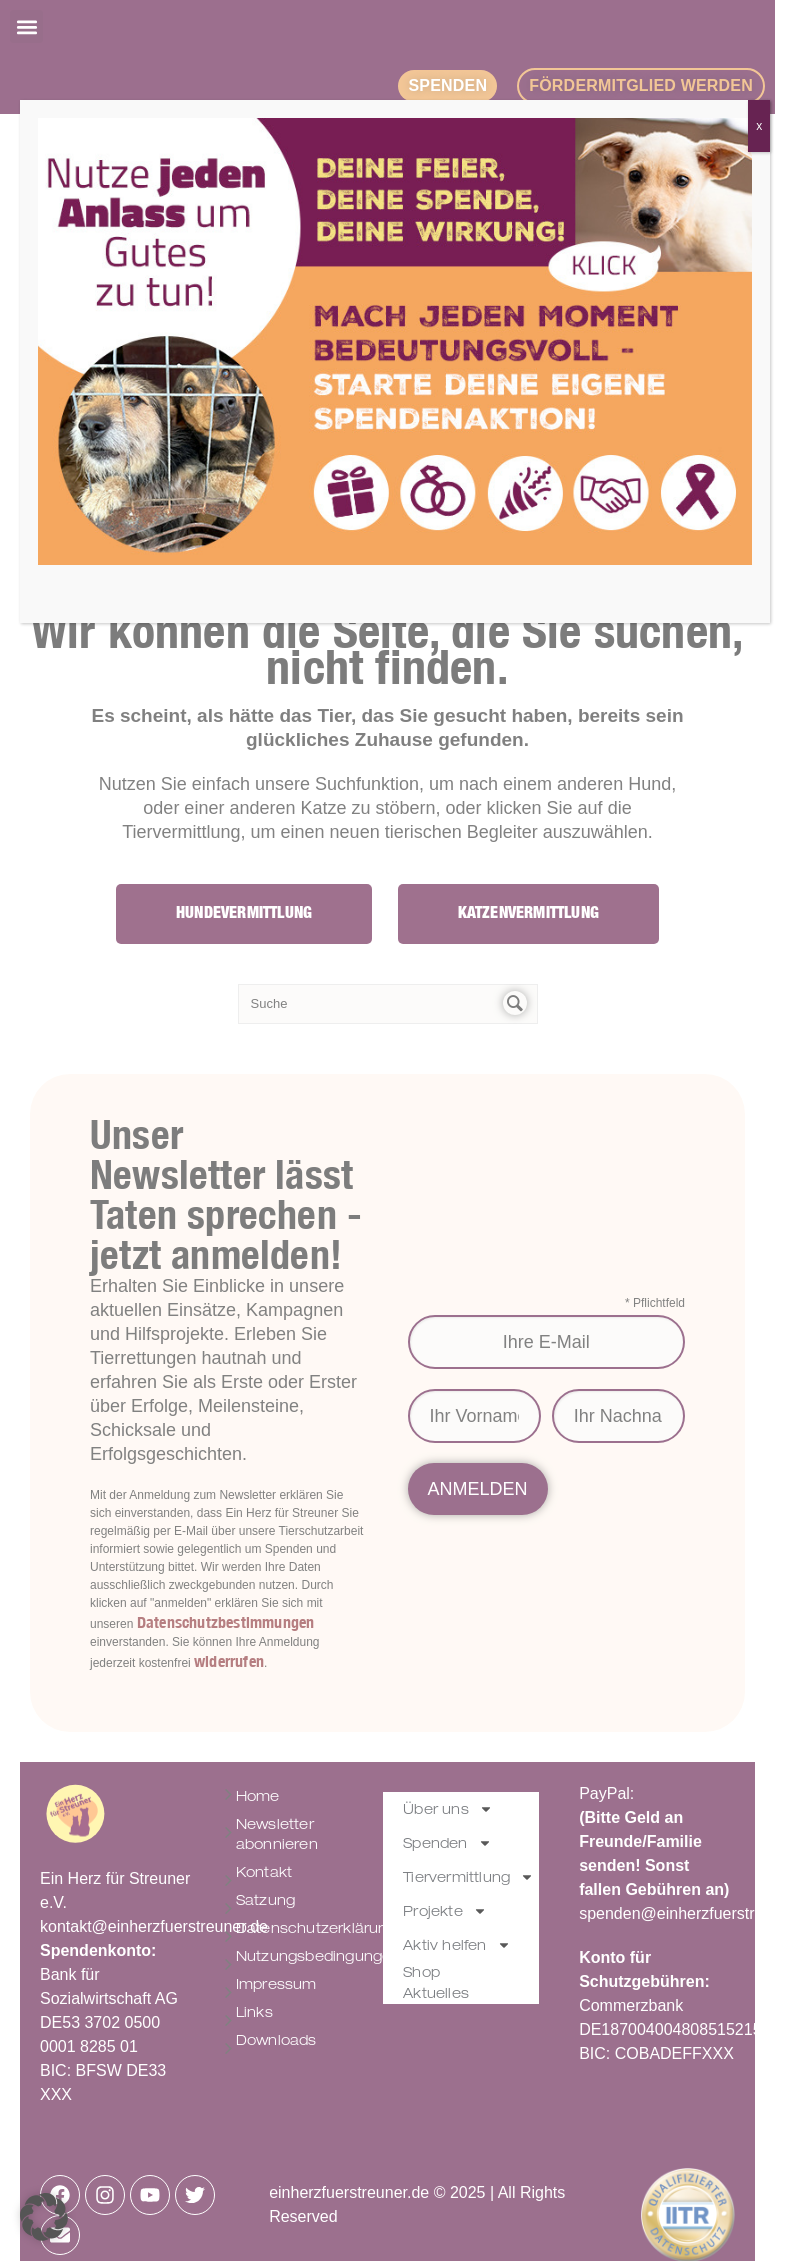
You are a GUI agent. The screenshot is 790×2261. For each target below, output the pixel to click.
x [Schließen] (759, 126)
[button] (44, 2217)
